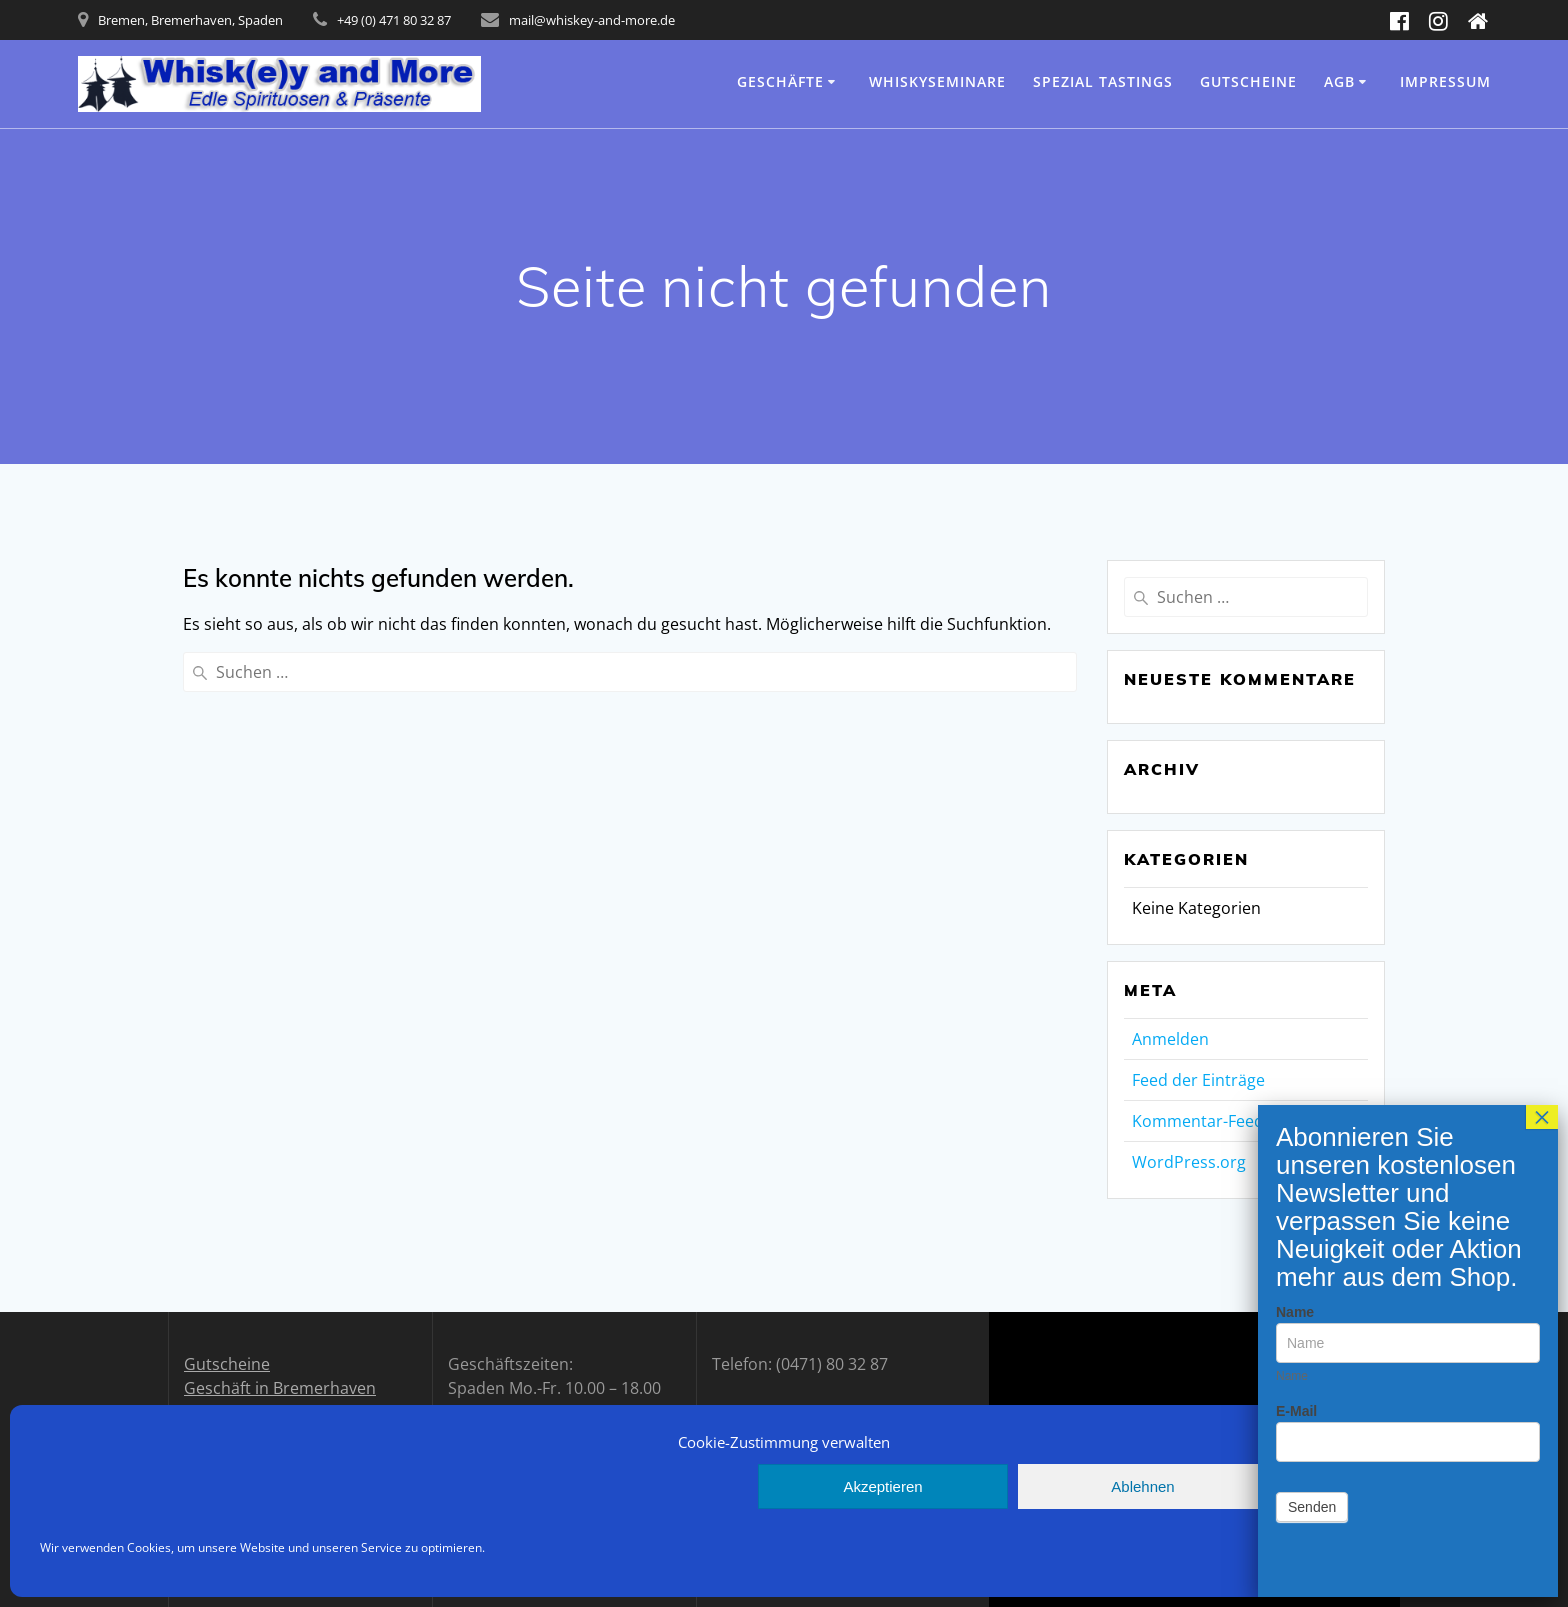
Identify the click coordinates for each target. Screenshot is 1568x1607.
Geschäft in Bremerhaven (280, 1388)
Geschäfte (780, 81)
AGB (1339, 81)
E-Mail (1300, 526)
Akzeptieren (882, 1486)
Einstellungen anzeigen (1402, 1486)
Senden (1316, 622)
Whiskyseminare (937, 81)
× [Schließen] (1546, 232)
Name (1299, 427)
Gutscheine (1248, 81)
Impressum (1445, 81)
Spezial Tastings (1103, 81)
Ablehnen (1142, 1486)
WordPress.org (1189, 1162)
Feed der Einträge (1198, 1080)
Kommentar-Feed (1198, 1121)
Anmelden (1170, 1039)
